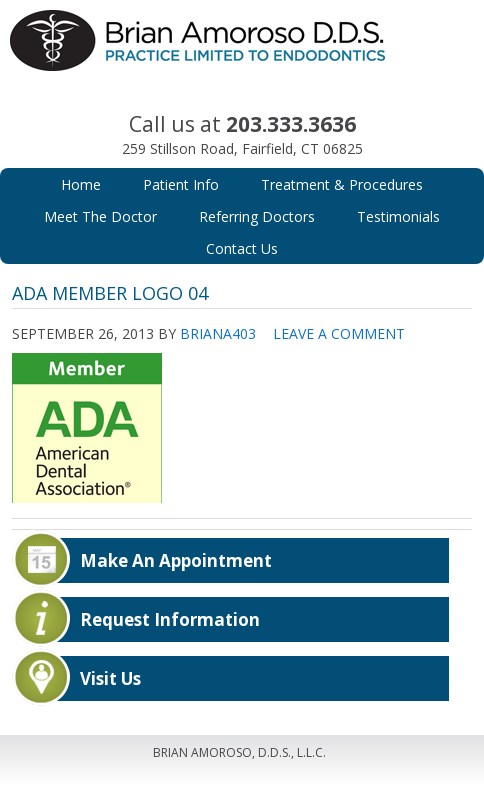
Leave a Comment (339, 333)
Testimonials (398, 216)
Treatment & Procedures (342, 184)
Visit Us (110, 678)
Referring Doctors (257, 216)
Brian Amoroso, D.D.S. (242, 60)
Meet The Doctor (100, 216)
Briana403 (218, 333)
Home (81, 184)
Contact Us (242, 248)
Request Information (170, 619)
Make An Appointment (176, 560)
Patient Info (181, 184)
